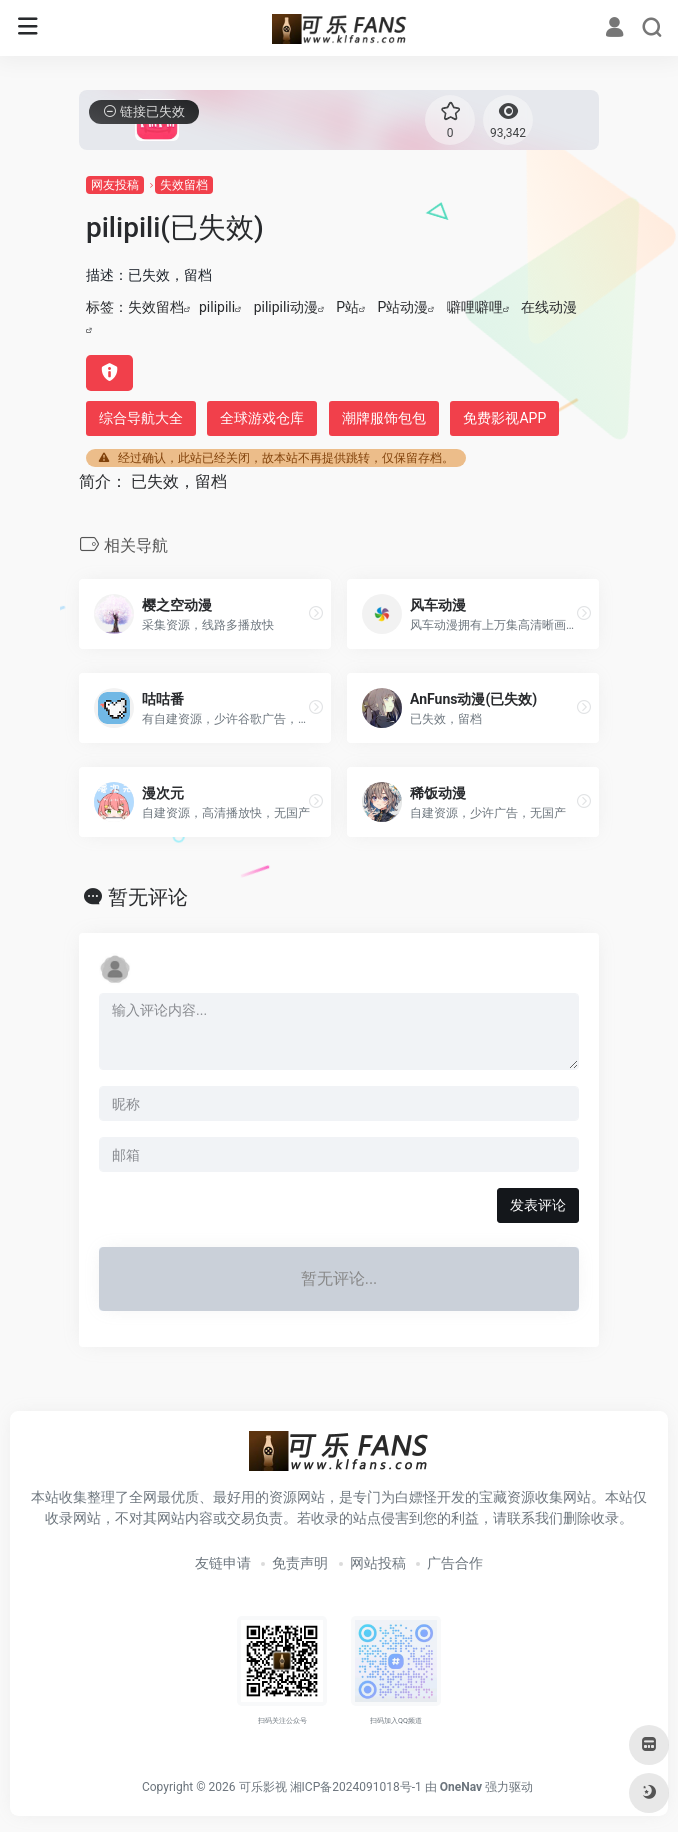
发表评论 (538, 1205)
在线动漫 (549, 307)
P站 (347, 307)
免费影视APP (504, 418)
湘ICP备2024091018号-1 (356, 1787)
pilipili (217, 307)
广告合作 (455, 1563)
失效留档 (184, 185)
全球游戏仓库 (262, 418)
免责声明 (300, 1563)
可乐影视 (263, 1787)
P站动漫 (403, 307)
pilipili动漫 (286, 307)
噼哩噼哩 (475, 307)
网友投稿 (115, 185)
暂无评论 (148, 897)
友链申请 (223, 1563)
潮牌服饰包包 (384, 418)
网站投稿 (378, 1563)
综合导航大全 (141, 418)
